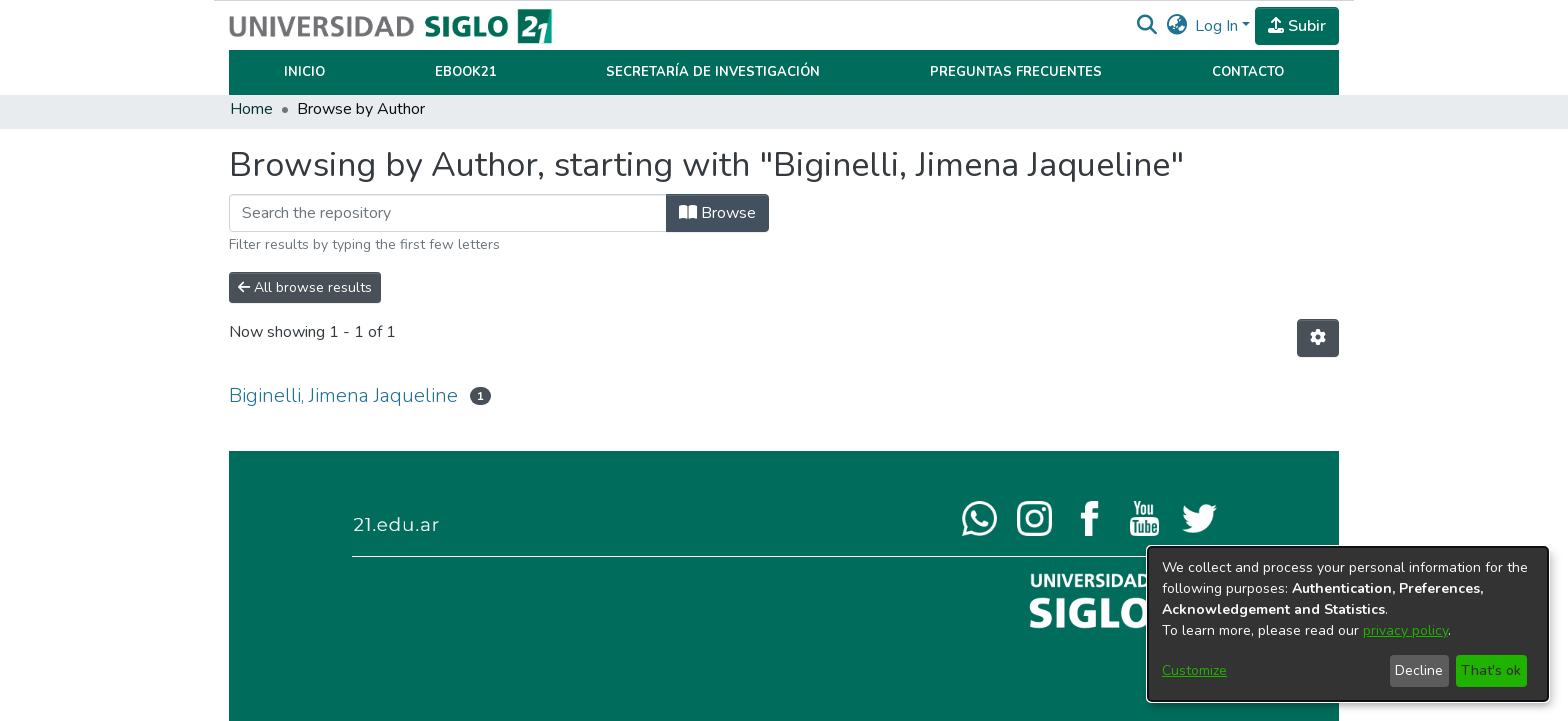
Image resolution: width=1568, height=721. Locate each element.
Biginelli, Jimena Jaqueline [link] (343, 395)
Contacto (1248, 72)
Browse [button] (717, 213)
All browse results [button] (305, 287)
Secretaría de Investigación (713, 72)
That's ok (1491, 670)
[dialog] (1348, 624)
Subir (1297, 26)
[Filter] (448, 213)
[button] (1146, 26)
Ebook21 (466, 72)
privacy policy (1405, 630)
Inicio (304, 72)
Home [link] (251, 109)
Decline (1419, 670)
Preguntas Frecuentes (1016, 72)
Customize (1194, 670)
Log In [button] (1218, 26)
